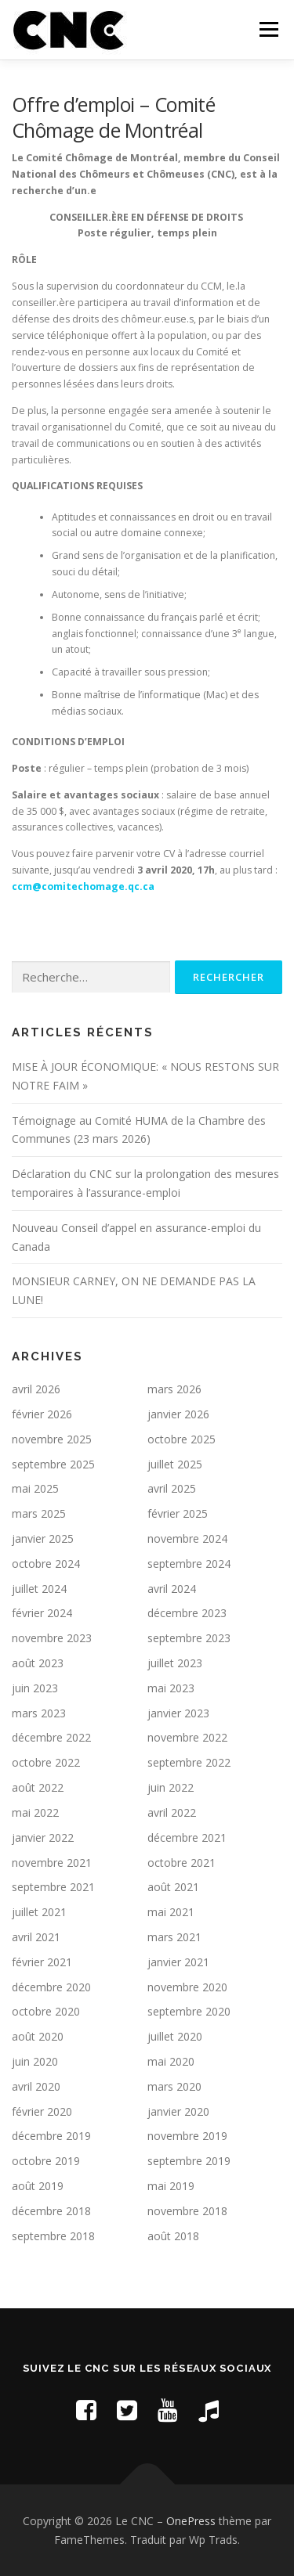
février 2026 (42, 1414)
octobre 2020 (46, 2011)
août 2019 (38, 2185)
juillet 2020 (174, 2036)
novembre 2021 (52, 1862)
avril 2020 (36, 2086)
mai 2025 (35, 1488)
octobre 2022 (46, 1762)
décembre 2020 (51, 1987)
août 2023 (38, 1662)
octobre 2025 (181, 1439)
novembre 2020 (187, 1987)
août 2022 (38, 1787)
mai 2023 (170, 1688)
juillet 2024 (39, 1588)
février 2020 (42, 2111)
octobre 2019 (46, 2160)
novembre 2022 (187, 1737)
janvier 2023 (178, 1713)
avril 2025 (171, 1488)
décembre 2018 (51, 2210)
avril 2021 (36, 1936)
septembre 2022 (188, 1762)
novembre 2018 (187, 2210)
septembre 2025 (53, 1464)
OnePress (191, 2520)
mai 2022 (35, 1812)
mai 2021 (170, 1911)
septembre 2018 (53, 2235)
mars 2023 (39, 1713)
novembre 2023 (52, 1637)
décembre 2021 (187, 1837)
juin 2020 (35, 2061)
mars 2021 (174, 1936)
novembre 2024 (187, 1538)
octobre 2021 (181, 1862)
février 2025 (177, 1513)
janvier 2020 (178, 2111)
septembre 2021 (53, 1886)
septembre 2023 (188, 1637)
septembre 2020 (188, 2011)
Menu (268, 29)
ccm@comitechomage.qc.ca (83, 886)
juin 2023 (35, 1688)
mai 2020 (170, 2061)
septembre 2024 (188, 1563)
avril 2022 (171, 1812)
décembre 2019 (51, 2135)
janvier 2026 (178, 1414)
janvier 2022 (43, 1837)
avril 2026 (36, 1389)
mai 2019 (170, 2185)
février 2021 (42, 1962)
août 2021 (173, 1886)
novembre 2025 (52, 1439)
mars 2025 (39, 1513)
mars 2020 (174, 2086)
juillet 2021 (39, 1911)
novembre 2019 (187, 2135)
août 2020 (38, 2036)
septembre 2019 (188, 2160)
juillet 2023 (174, 1662)
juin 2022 (170, 1787)
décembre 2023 (187, 1612)
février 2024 (42, 1612)
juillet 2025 (174, 1464)
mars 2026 (174, 1389)
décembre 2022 (51, 1737)
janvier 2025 (43, 1538)
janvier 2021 (178, 1962)
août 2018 (173, 2235)
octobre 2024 (46, 1563)
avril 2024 (171, 1588)
